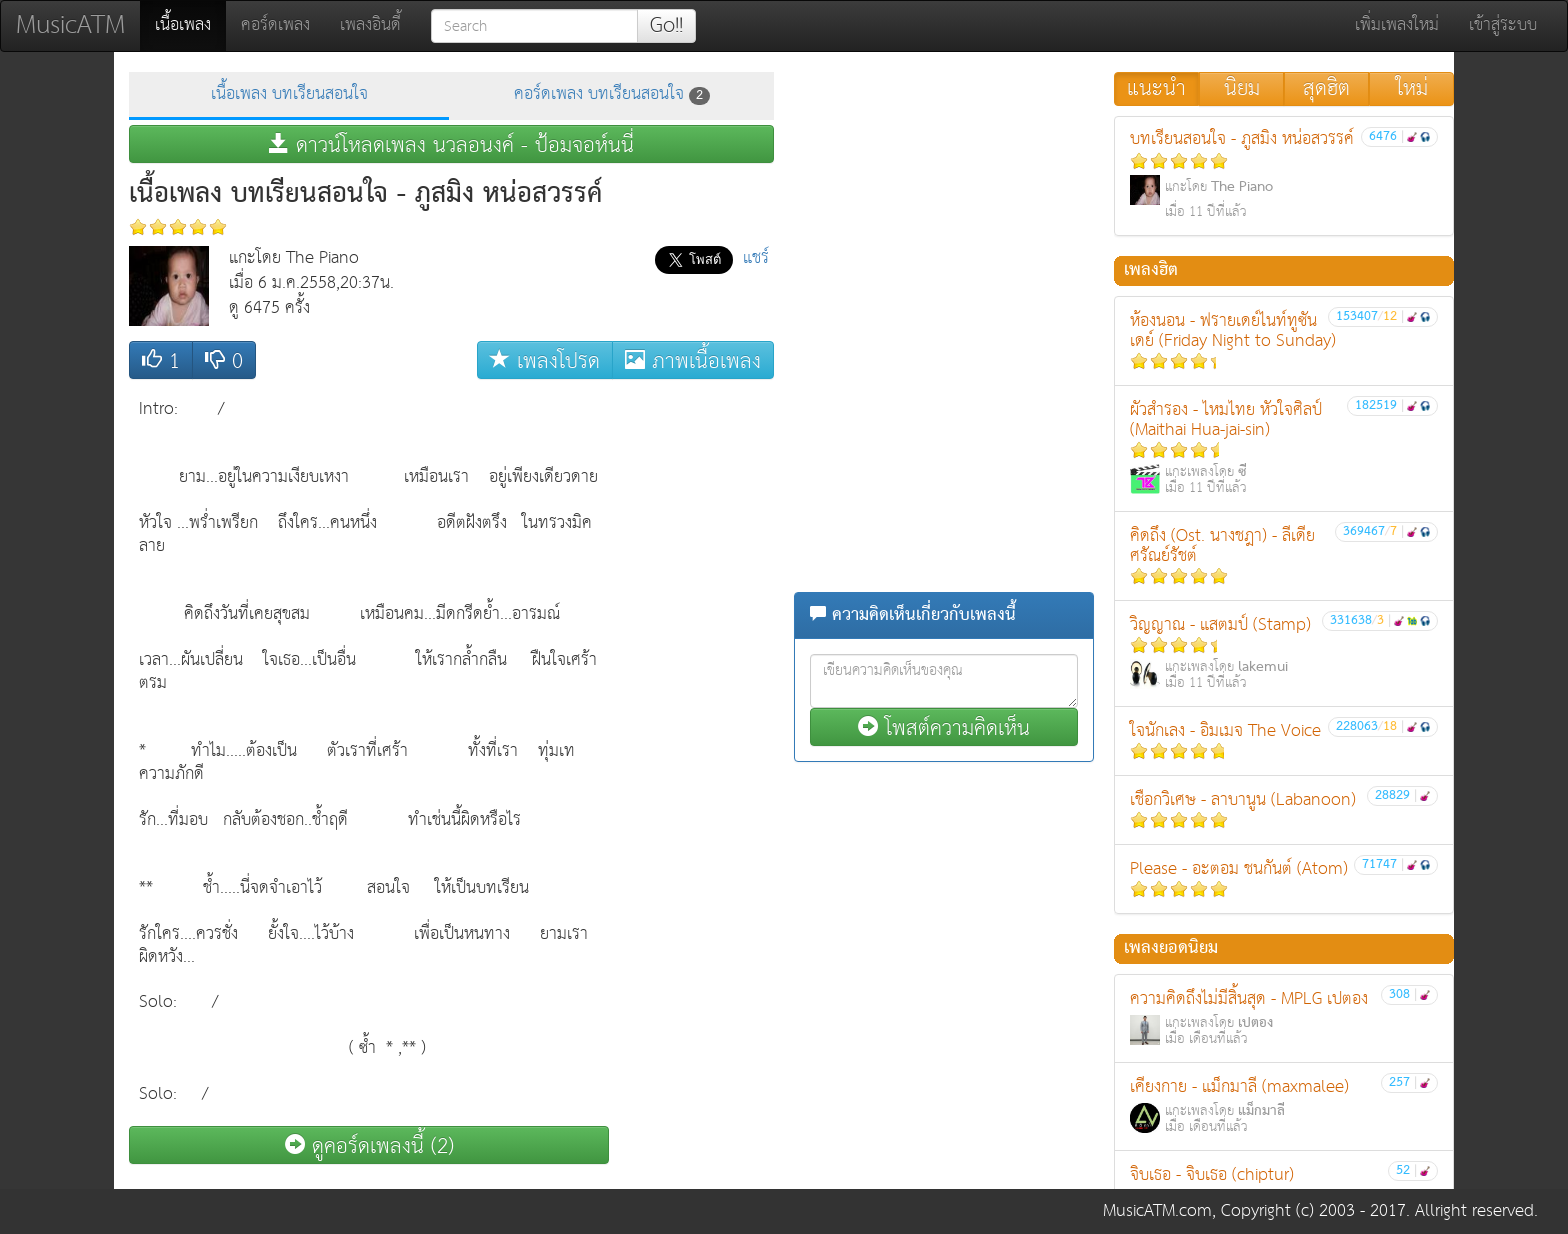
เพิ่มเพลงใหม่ (1397, 25)
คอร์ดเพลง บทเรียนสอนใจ (612, 94)
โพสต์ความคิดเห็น (944, 727)
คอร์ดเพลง (275, 25)
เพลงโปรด (545, 360)
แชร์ (756, 258)
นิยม (1242, 89)
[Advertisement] (694, 689)
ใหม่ (1412, 89)
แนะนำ (1156, 89)
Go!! (666, 26)
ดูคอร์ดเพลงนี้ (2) (369, 1145)
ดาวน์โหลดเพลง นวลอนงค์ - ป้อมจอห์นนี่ (451, 144)
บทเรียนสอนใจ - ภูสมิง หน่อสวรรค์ (1284, 174)
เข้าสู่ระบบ (1503, 25)
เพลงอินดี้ (370, 25)
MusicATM (70, 25)
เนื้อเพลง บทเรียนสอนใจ (289, 94)
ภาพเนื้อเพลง (693, 360)
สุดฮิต (1326, 89)
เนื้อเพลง (190, 25)
